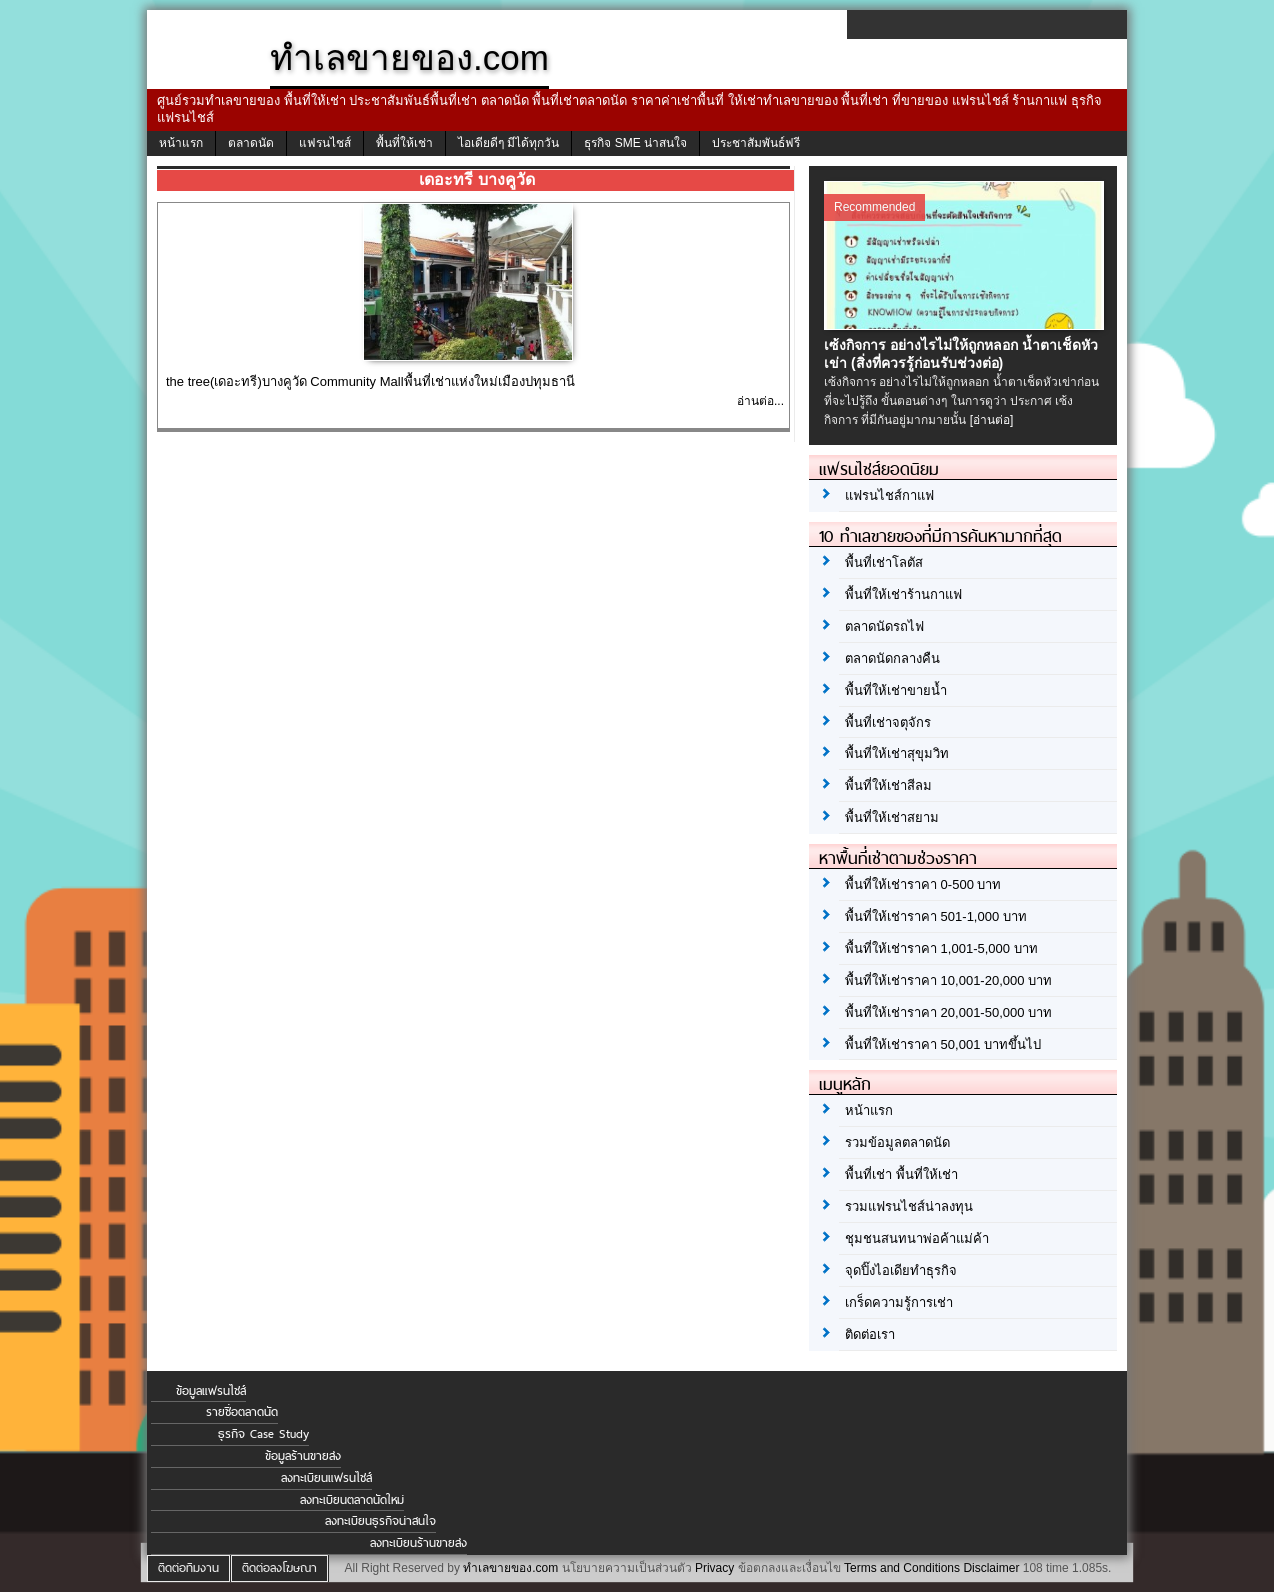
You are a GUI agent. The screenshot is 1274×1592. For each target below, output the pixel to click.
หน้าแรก (181, 143)
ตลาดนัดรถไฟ (884, 626)
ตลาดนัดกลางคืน (892, 658)
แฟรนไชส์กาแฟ (889, 495)
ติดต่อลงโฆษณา (279, 1568)
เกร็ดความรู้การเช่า (899, 1302)
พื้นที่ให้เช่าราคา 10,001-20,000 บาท (948, 980)
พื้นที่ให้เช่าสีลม (888, 785)
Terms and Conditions (902, 1568)
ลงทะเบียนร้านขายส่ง (418, 1543)
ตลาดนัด (251, 143)
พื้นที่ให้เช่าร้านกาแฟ (903, 594)
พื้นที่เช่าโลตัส (884, 562)
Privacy (714, 1568)
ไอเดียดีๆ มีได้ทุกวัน (508, 143)
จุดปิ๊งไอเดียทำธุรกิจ (901, 1270)
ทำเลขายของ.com (510, 1568)
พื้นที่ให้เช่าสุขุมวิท (897, 753)
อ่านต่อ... (760, 401)
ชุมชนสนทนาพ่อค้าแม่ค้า (917, 1238)
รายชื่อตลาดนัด (242, 1412)
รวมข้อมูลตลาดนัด (897, 1142)
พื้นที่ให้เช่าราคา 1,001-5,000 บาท (941, 948)
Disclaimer (991, 1568)
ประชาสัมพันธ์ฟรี (756, 143)
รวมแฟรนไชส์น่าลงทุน (909, 1206)
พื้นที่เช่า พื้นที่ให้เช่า (901, 1174)
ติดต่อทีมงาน (188, 1568)
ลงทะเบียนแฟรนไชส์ (326, 1478)
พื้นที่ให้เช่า (404, 143)
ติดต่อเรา (870, 1334)
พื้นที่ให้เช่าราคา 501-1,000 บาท (936, 916)
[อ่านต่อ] (992, 420)
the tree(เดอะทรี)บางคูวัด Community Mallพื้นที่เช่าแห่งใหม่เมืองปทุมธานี (370, 381)
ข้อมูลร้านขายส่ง (303, 1456)
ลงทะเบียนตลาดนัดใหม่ (352, 1500)
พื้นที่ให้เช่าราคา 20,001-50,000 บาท (948, 1012)
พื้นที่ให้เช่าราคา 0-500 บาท (923, 884)
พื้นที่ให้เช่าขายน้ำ (896, 690)
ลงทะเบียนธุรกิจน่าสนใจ (380, 1521)
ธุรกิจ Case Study (263, 1434)
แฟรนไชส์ (325, 143)
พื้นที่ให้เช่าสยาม (892, 817)
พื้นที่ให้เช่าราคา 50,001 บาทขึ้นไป (943, 1044)
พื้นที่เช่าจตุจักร (888, 722)
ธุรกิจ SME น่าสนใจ (635, 143)
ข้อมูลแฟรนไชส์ (211, 1391)
